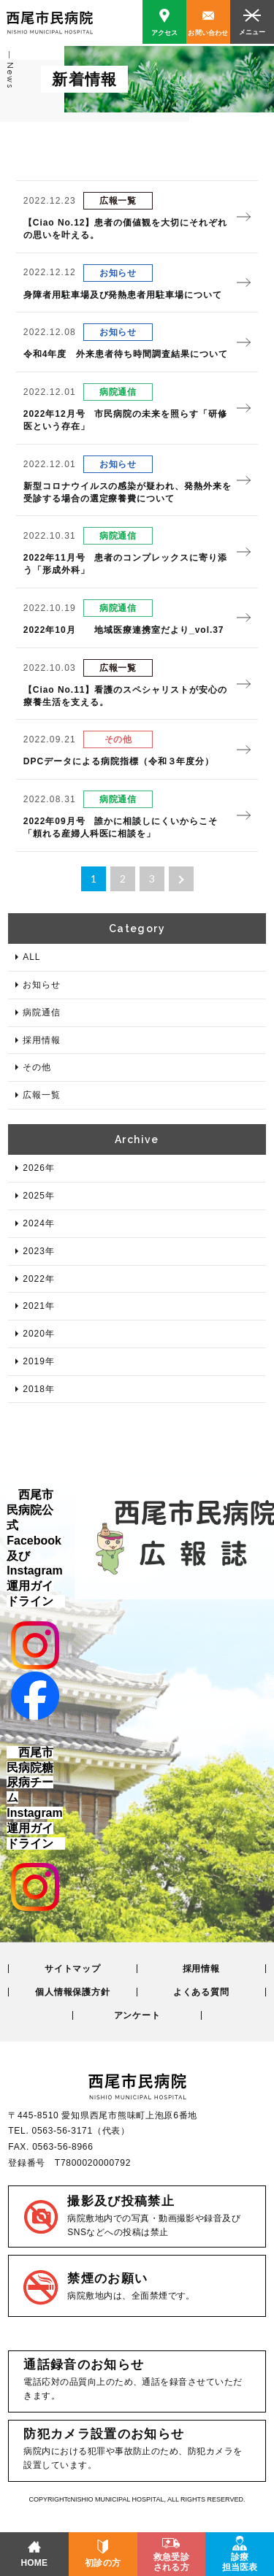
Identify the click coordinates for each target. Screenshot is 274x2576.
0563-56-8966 (62, 2147)
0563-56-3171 (62, 2131)
